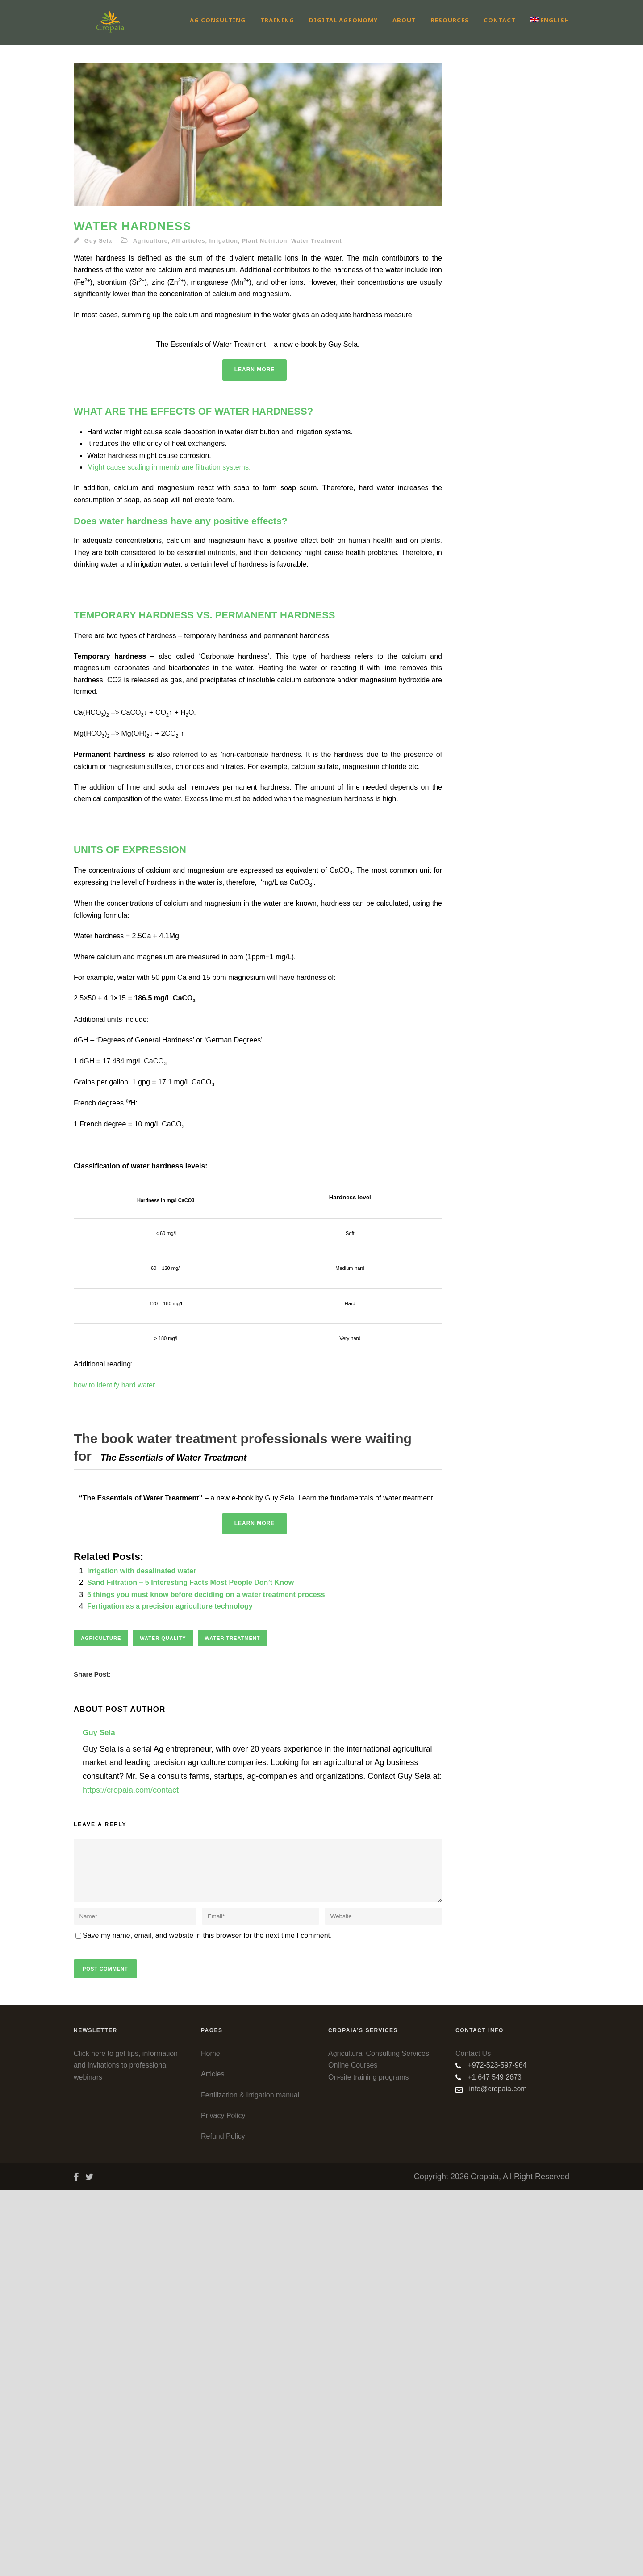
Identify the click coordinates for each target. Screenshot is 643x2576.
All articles (188, 240)
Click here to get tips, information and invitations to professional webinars (126, 2451)
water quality (163, 2024)
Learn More (254, 562)
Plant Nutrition (265, 240)
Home (210, 2439)
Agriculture (150, 240)
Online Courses (352, 2451)
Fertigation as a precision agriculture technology (170, 1992)
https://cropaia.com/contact (131, 2176)
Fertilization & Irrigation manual (250, 2481)
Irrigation (223, 240)
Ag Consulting (218, 20)
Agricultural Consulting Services (378, 2439)
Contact (500, 20)
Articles (212, 2460)
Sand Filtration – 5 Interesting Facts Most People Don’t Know (190, 1968)
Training (277, 20)
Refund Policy (223, 2522)
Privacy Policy (223, 2501)
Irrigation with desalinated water (141, 1957)
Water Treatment (316, 240)
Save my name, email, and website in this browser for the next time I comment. (207, 2321)
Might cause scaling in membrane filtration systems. (169, 660)
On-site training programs (368, 2463)
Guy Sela (98, 240)
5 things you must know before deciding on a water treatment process (206, 1980)
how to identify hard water (114, 1578)
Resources (450, 20)
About (404, 20)
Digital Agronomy (343, 20)
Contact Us (473, 2439)
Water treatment (232, 2024)
